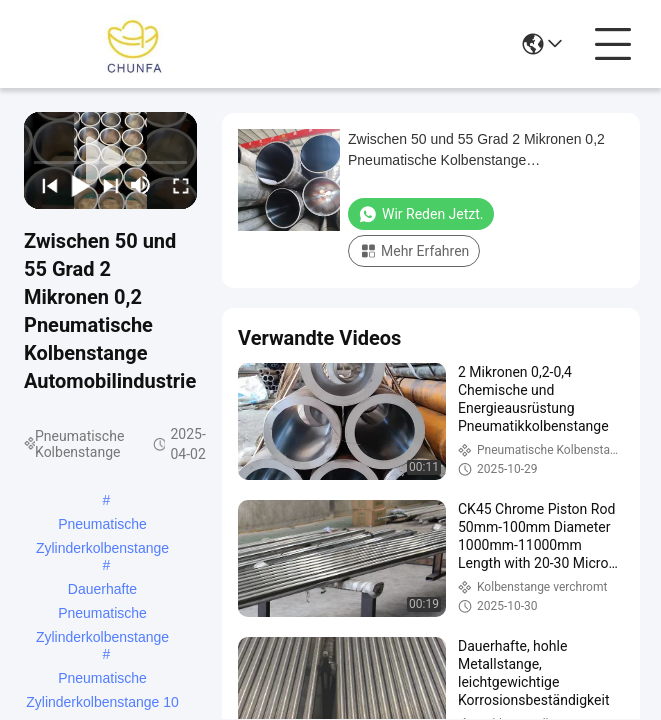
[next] (106, 185)
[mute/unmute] (141, 185)
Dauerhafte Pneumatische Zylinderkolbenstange (102, 591)
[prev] (45, 185)
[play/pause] (75, 185)
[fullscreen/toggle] (176, 185)
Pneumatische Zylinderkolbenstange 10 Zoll (102, 680)
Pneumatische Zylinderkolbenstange (102, 526)
